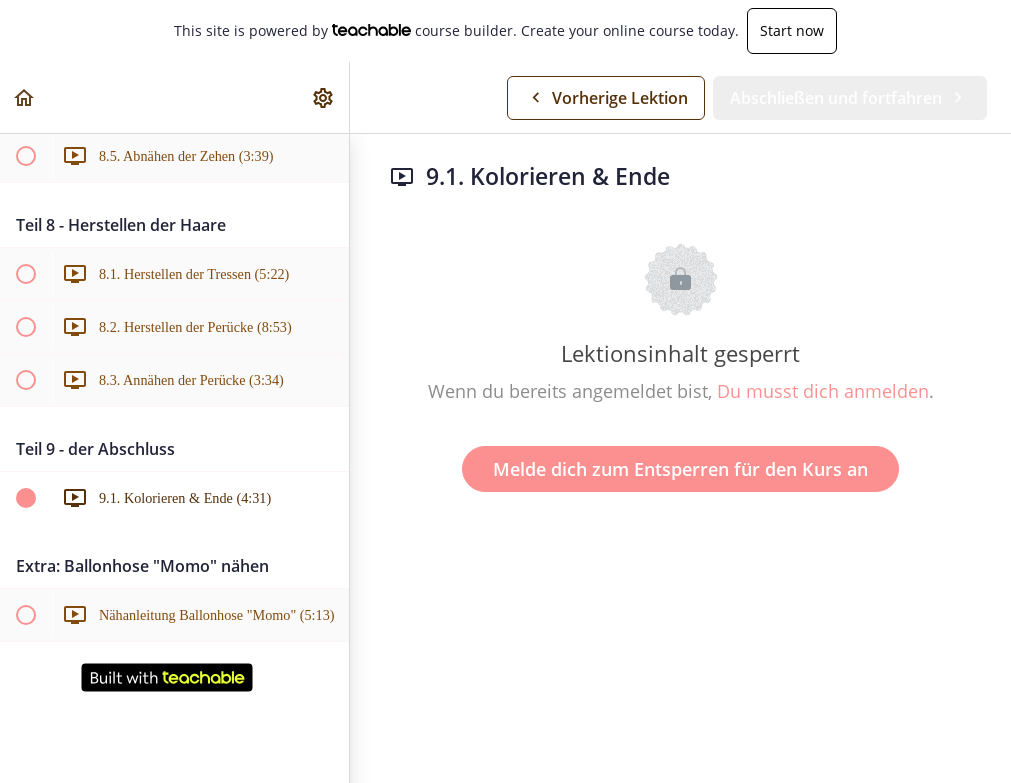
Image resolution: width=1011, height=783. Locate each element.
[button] (25, 97)
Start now (792, 30)
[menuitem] (324, 97)
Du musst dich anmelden (823, 391)
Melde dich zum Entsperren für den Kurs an (680, 469)
